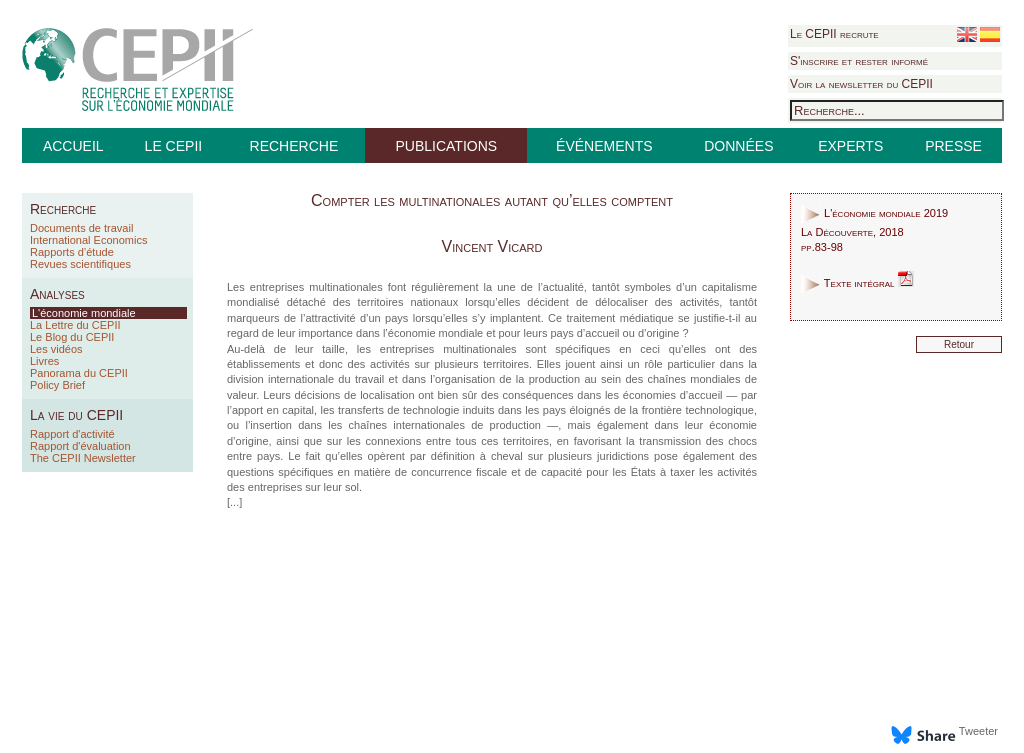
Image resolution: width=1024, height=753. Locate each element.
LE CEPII (174, 146)
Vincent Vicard (492, 246)
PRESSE (953, 146)
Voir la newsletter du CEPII (861, 84)
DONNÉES (738, 146)
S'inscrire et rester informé (859, 61)
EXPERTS (850, 146)
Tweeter (978, 731)
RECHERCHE (294, 146)
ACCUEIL (73, 146)
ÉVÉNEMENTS (604, 146)
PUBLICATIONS (446, 146)
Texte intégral (857, 283)
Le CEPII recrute (834, 34)
